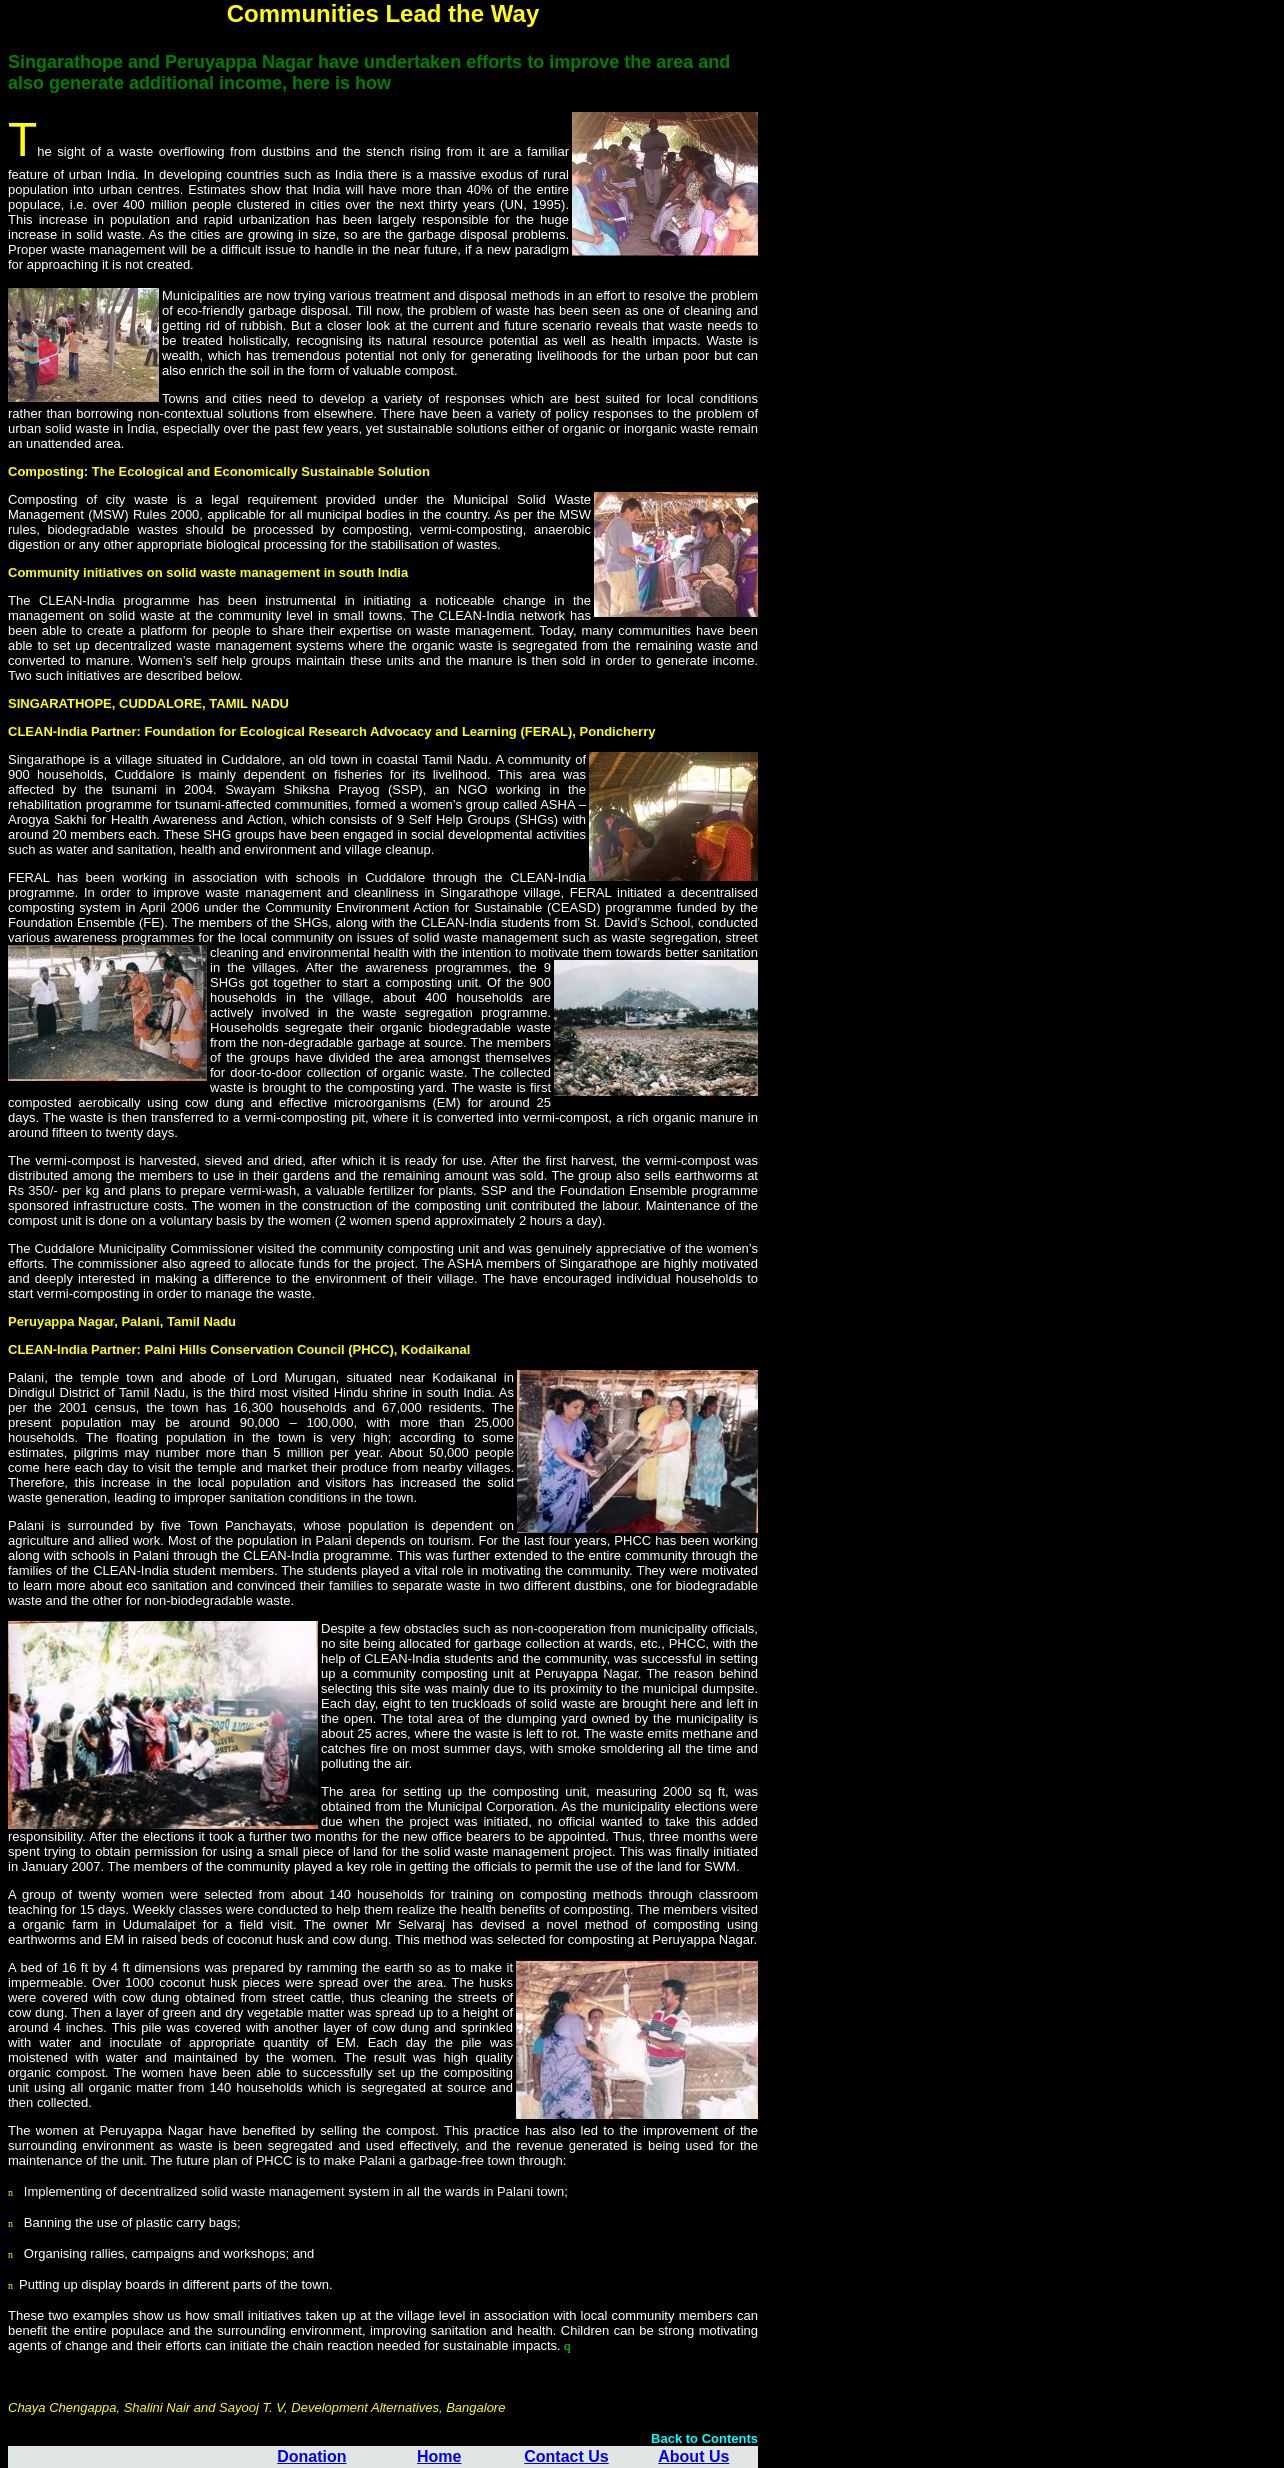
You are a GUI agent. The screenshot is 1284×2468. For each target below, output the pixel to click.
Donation (311, 2456)
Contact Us (566, 2456)
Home (439, 2456)
